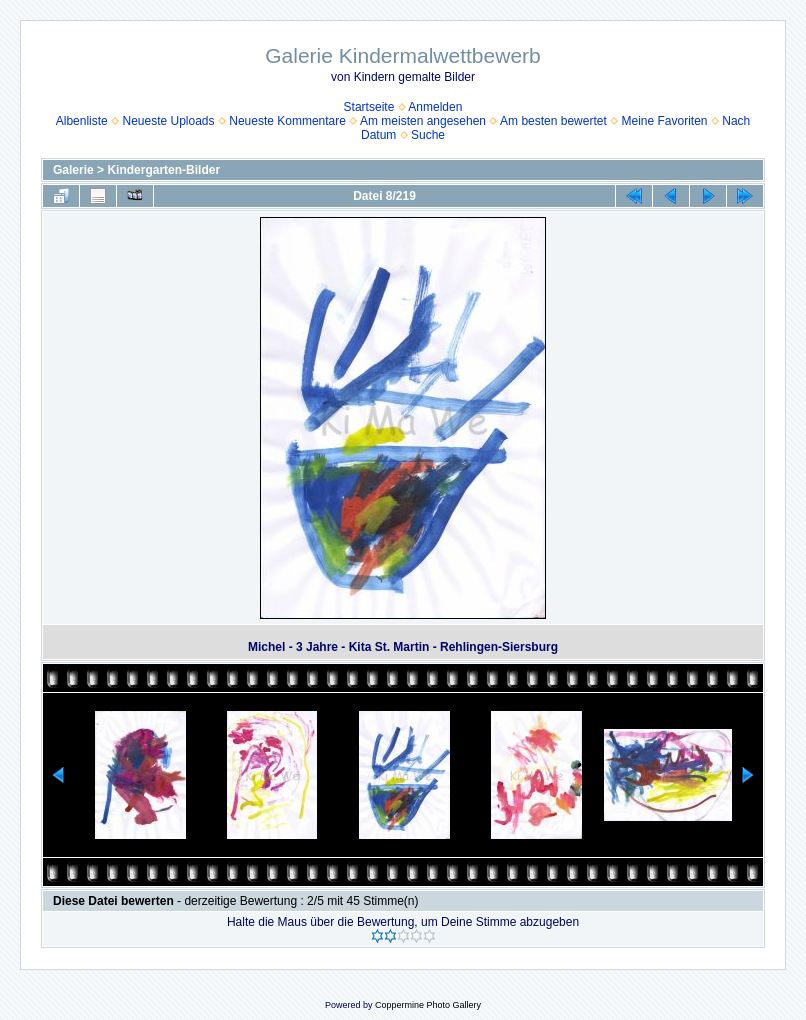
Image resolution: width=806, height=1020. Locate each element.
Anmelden (435, 107)
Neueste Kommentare (287, 121)
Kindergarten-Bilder (163, 170)
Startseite (369, 107)
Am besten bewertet (553, 121)
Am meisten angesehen (423, 121)
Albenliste (82, 121)
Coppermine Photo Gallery (428, 1005)
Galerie (73, 170)
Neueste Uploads (168, 121)
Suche (428, 135)
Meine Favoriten (664, 121)
